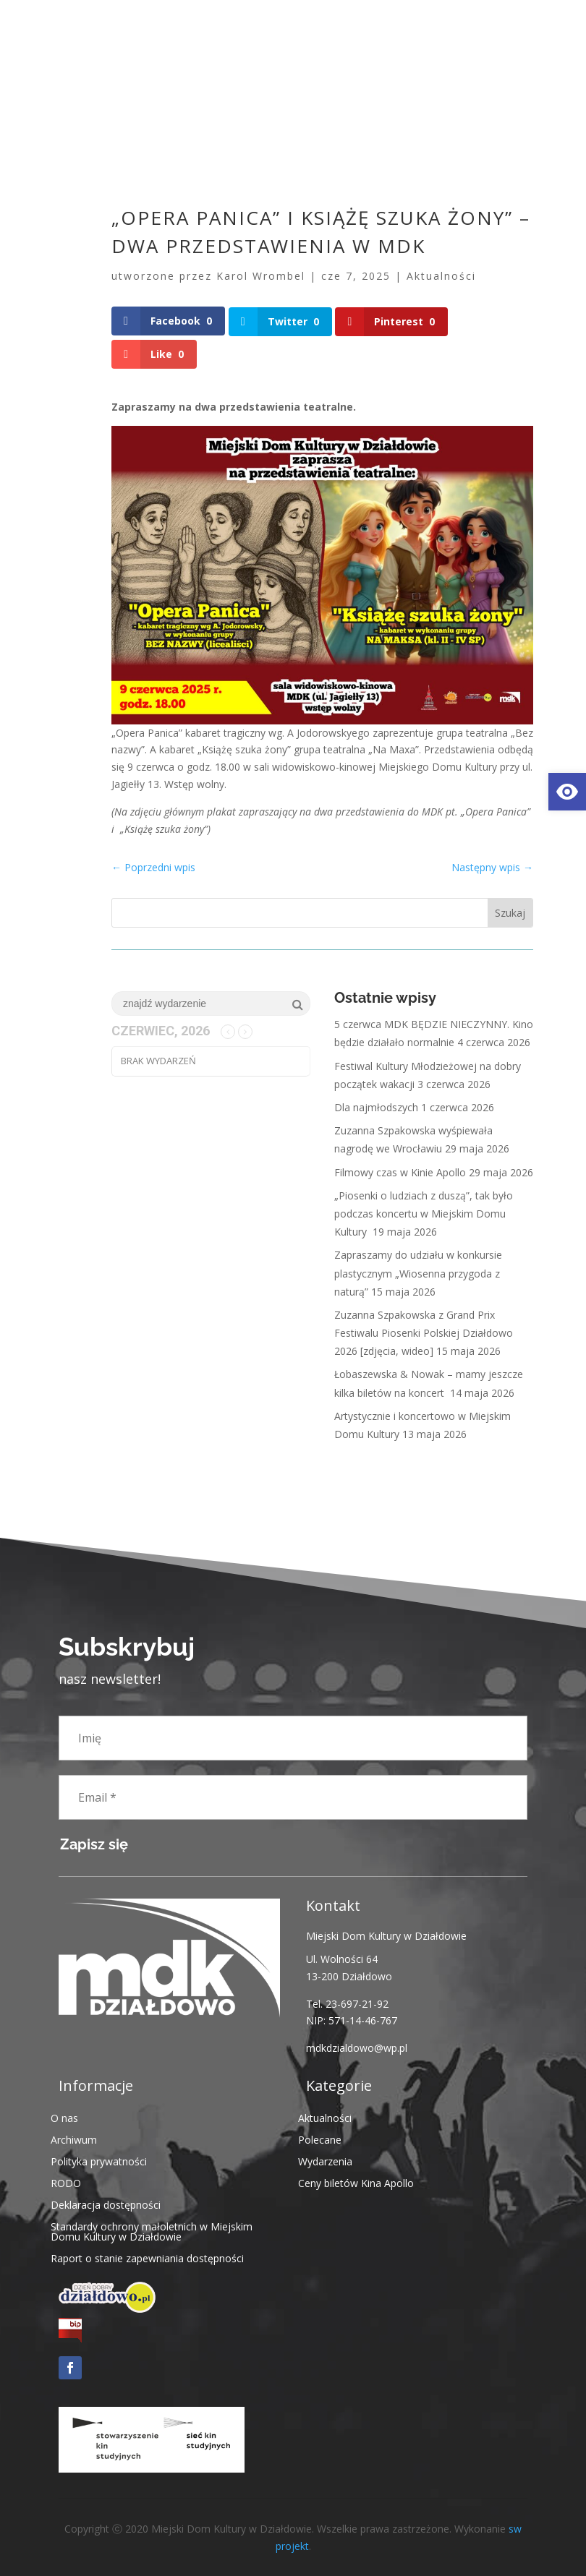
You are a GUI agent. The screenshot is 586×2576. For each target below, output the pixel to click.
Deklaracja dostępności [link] (106, 2203)
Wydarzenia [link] (325, 2160)
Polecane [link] (319, 2138)
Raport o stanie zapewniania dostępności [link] (147, 2257)
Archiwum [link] (74, 2138)
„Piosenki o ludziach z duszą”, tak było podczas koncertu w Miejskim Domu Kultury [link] (423, 1213)
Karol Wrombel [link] (260, 276)
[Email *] (293, 1796)
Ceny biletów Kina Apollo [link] (356, 2181)
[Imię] (293, 1737)
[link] (567, 791)
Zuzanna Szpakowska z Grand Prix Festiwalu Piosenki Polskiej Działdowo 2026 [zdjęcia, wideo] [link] (423, 1332)
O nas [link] (64, 2116)
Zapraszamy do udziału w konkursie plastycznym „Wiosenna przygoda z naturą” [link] (418, 1272)
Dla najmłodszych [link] (376, 1106)
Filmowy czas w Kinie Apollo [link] (400, 1171)
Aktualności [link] (441, 276)
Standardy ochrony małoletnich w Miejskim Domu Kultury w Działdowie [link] (151, 2230)
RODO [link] (66, 2181)
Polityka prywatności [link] (99, 2160)
